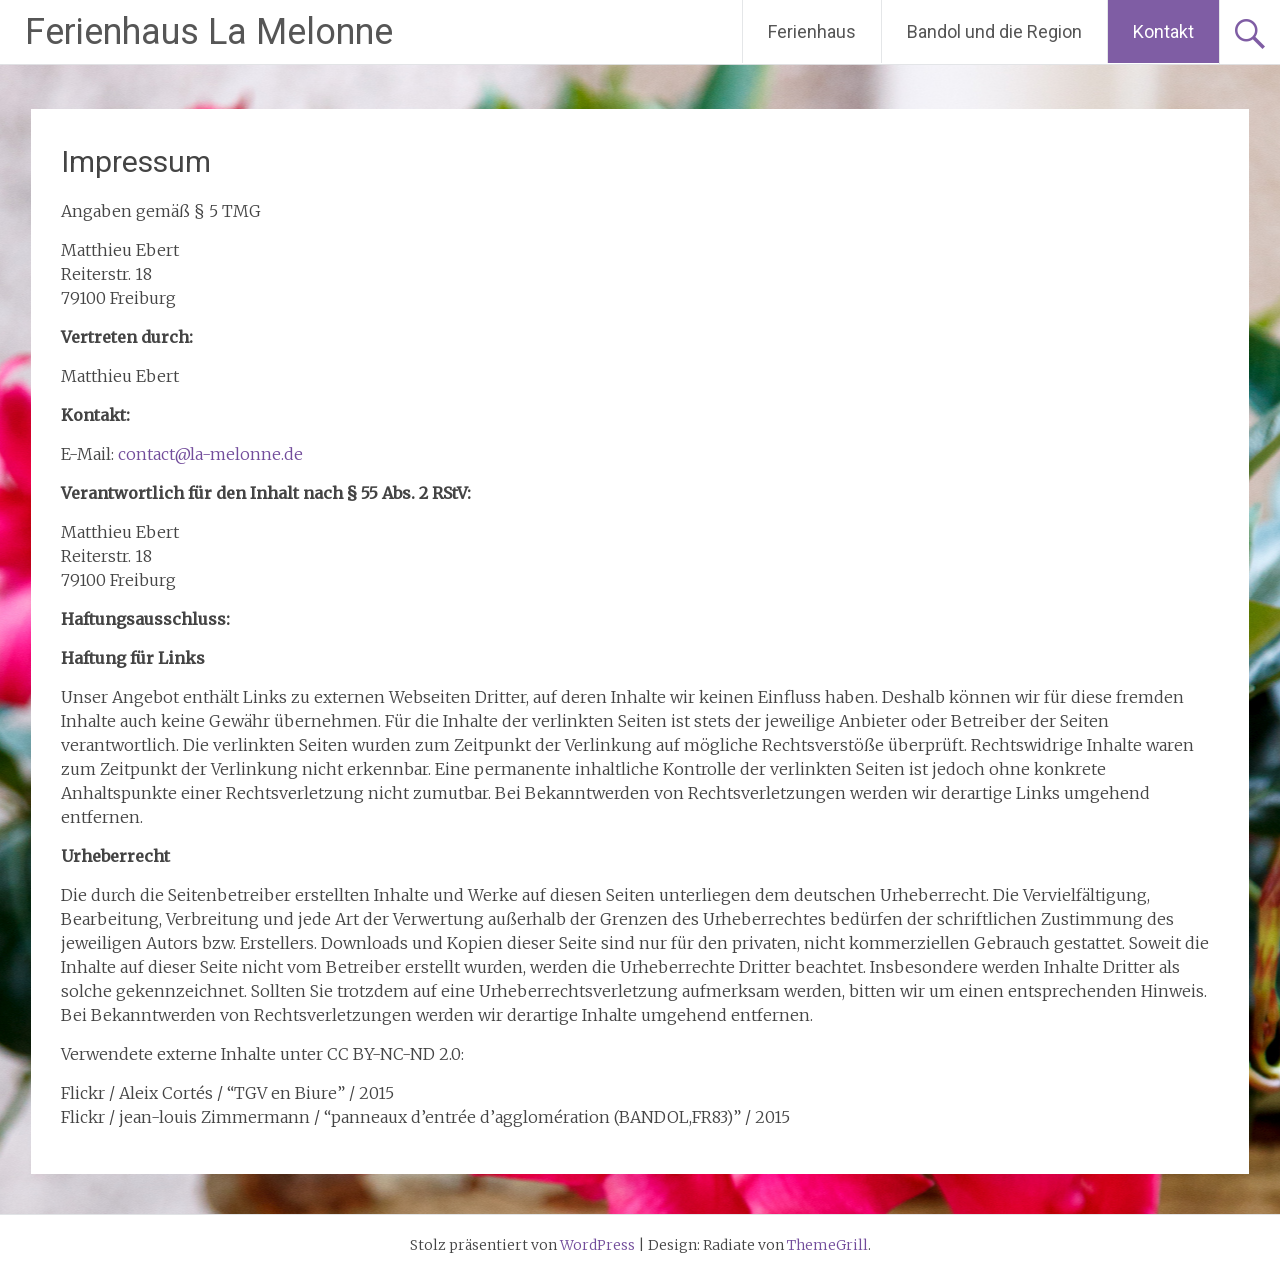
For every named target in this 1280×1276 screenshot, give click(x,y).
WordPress (597, 1245)
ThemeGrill (827, 1245)
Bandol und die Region (994, 31)
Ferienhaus (812, 31)
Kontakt (1163, 31)
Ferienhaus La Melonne (209, 32)
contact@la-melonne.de (210, 454)
